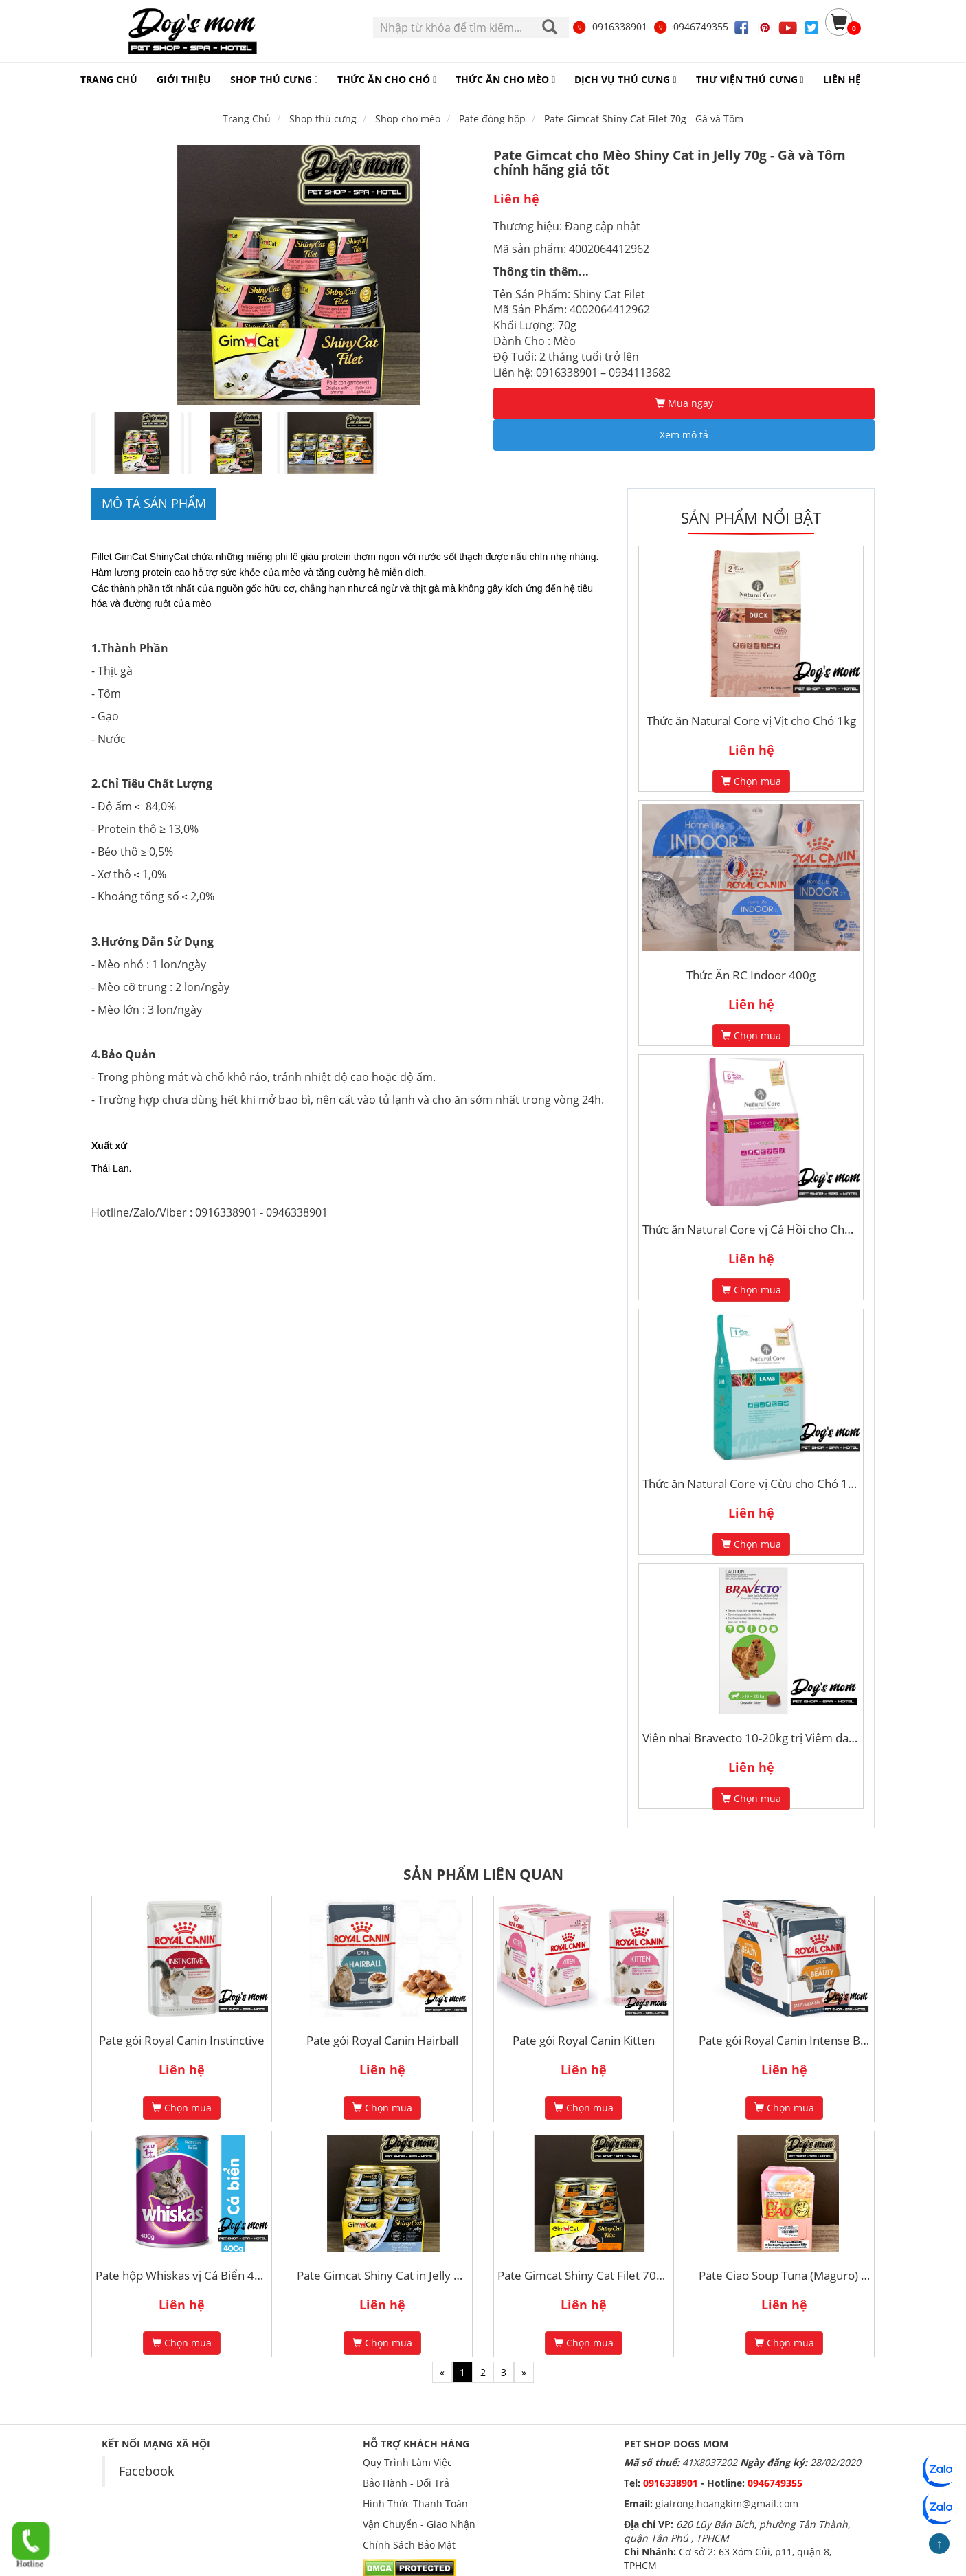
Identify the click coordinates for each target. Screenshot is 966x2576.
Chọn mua (751, 781)
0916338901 (609, 26)
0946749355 (690, 26)
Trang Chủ (247, 118)
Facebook (146, 2471)
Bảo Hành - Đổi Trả (406, 2482)
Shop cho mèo (407, 118)
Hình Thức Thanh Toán (415, 2503)
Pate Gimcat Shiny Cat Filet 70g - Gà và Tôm (643, 118)
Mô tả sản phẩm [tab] (154, 503)
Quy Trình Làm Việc (407, 2462)
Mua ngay (684, 403)
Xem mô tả (684, 434)
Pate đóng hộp (492, 118)
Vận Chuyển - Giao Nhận (419, 2524)
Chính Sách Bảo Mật (409, 2544)
